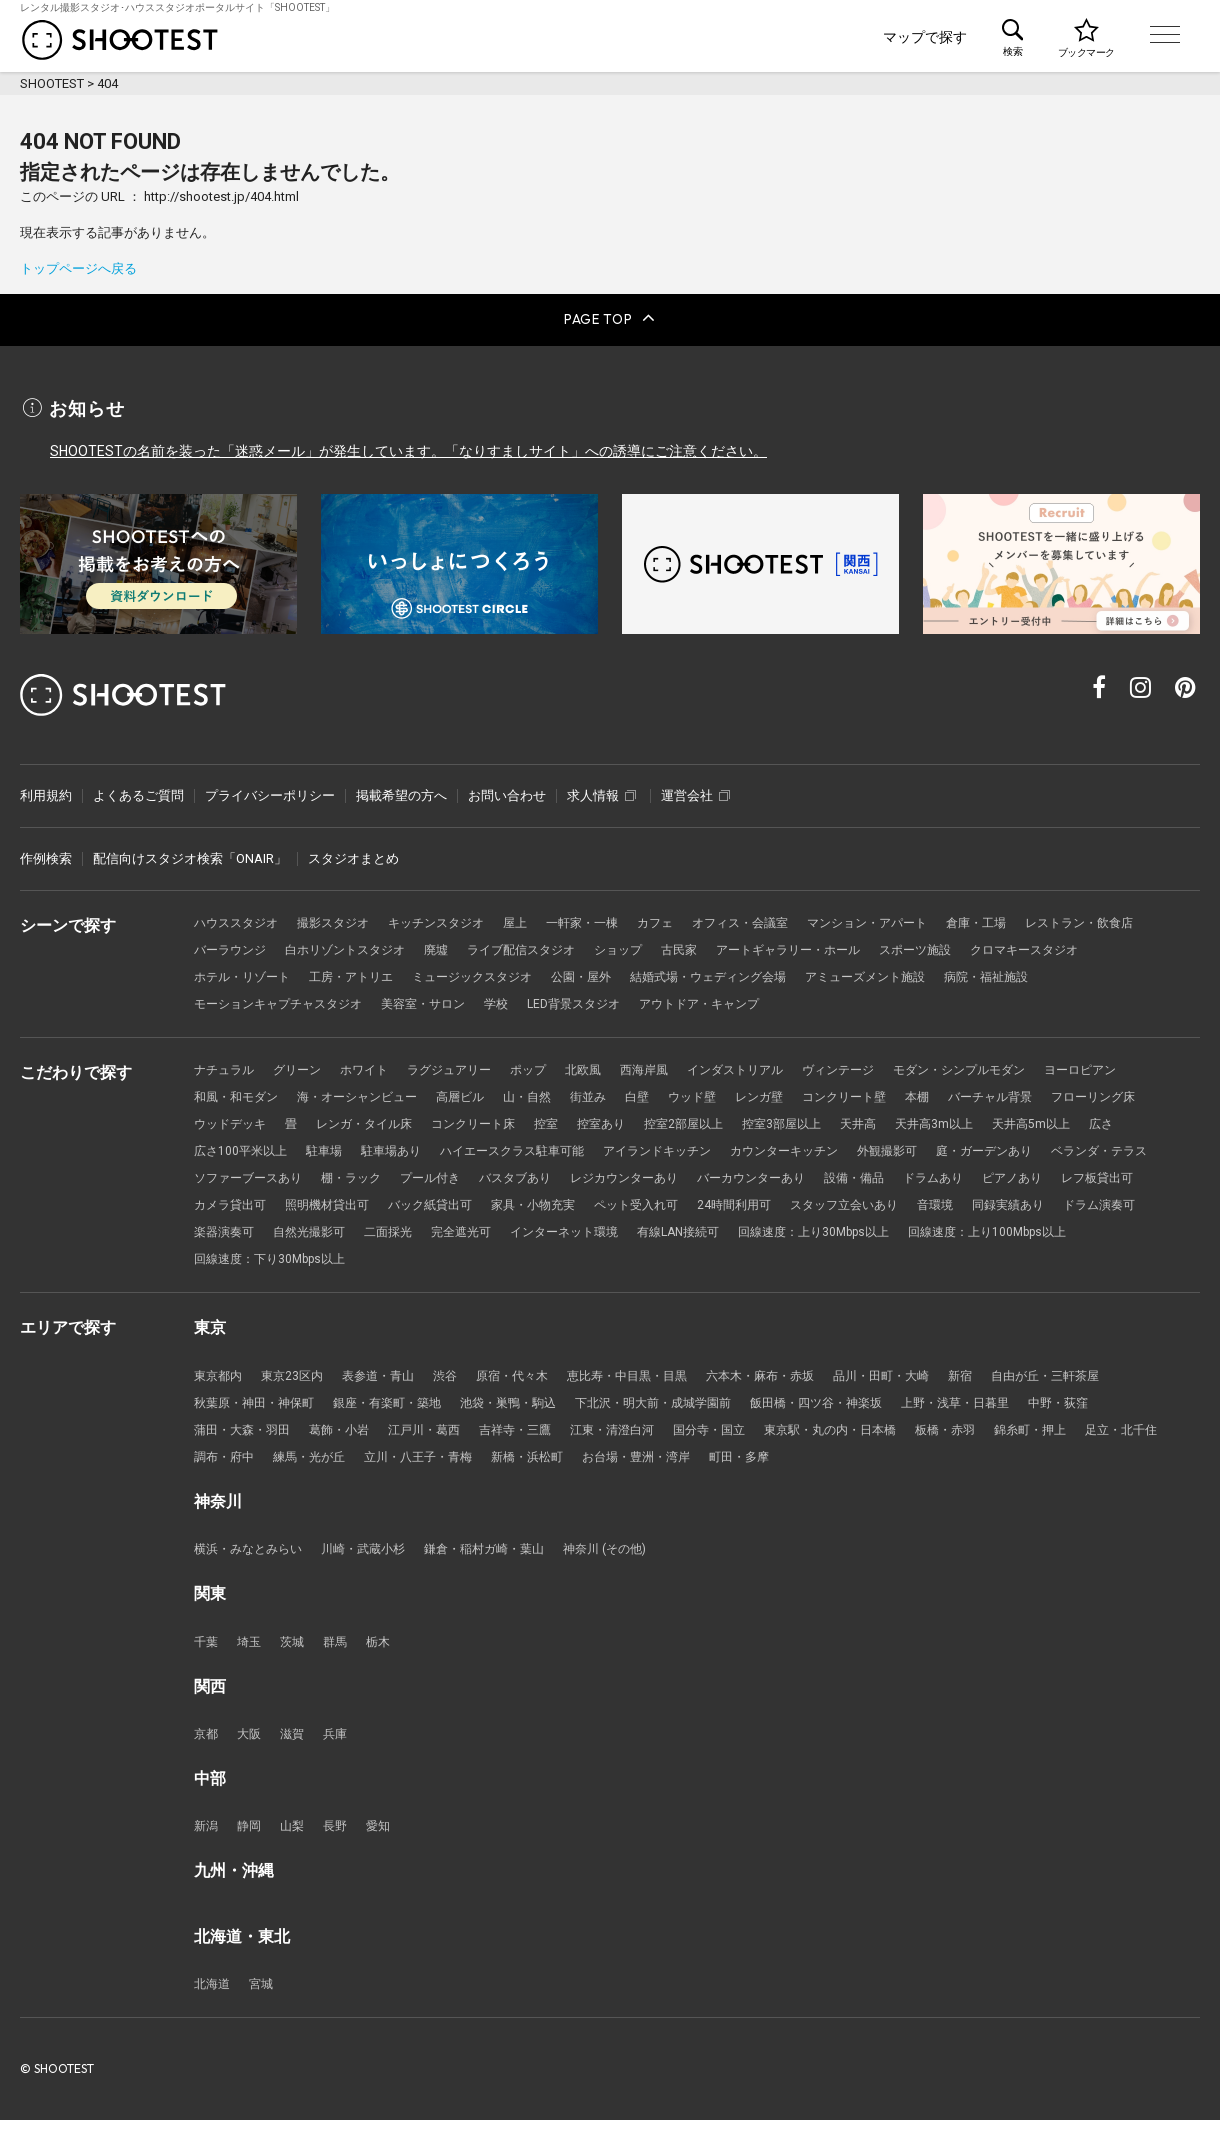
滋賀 (297, 1745)
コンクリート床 (601, 1123)
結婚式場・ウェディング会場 (880, 972)
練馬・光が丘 (414, 1464)
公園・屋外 (744, 972)
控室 (679, 1123)
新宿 (1010, 1380)
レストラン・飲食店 (252, 944)
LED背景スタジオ (710, 1000)
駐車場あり (549, 1151)
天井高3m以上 (1089, 1123)
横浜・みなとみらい (252, 1558)
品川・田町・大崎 (926, 1380)
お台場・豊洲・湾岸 (763, 1464)
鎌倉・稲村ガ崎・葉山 (505, 1558)
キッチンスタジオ (453, 916)
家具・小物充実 (821, 1207)
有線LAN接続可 (1099, 1235)
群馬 (342, 1651)
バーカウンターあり (1035, 1179)
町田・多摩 (873, 1464)
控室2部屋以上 (824, 1123)
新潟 (207, 1838)
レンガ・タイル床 (485, 1123)
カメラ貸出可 (498, 1207)
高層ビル (479, 1095)
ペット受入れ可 (931, 1207)
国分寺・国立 (744, 1436)
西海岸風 (672, 1067)
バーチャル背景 (1040, 1095)
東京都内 (220, 1380)
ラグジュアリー (465, 1067)
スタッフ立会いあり (252, 1235)
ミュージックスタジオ (628, 972)
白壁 (666, 1095)
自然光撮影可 (705, 1235)
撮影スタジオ (343, 916)
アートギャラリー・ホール (964, 944)
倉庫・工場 (1028, 916)
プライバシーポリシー (270, 787)
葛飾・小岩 (349, 1436)
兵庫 (342, 1745)
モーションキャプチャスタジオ (395, 1000)
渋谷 (460, 1380)
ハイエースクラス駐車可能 (679, 1151)
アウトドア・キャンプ (845, 1000)
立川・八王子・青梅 (530, 1464)
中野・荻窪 (1120, 1408)
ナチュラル (226, 1067)
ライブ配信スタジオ (679, 944)
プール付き (692, 1179)
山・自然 (550, 1095)
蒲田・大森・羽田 (246, 1436)
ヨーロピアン (1138, 1067)
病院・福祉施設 (239, 1000)
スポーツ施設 (1100, 944)
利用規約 (46, 787)
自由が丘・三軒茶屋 (1100, 1380)
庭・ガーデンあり (246, 1179)
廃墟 (589, 944)
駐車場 (478, 1151)
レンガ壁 (795, 1095)
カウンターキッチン (970, 1151)
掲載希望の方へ (401, 787)
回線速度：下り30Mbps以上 (651, 1263)
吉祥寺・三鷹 (537, 1436)
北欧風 (607, 1067)
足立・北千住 (233, 1464)
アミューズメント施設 (1049, 972)
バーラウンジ (369, 944)
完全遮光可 (866, 1235)
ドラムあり (226, 1207)
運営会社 (695, 787)
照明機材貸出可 (601, 1207)
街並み (614, 1095)
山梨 (297, 1838)
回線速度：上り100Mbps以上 (464, 1263)
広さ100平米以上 (390, 1151)
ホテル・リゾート (382, 972)
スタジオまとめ (353, 851)
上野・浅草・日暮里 (1010, 1408)
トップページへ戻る (78, 268)
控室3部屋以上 (928, 1123)
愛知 (387, 1838)
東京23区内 (298, 1380)
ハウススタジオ (239, 916)
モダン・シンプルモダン (1008, 1067)
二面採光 (789, 1235)
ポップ (549, 1067)
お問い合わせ (507, 787)
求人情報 (601, 787)
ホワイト (375, 1067)
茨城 (297, 1651)
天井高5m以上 (235, 1151)
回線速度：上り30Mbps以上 (276, 1263)
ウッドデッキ (343, 1123)
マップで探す (925, 37)
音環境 (349, 1235)
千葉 (207, 1651)
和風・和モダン (239, 1095)
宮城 (265, 1997)
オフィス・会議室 (776, 916)
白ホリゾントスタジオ (492, 944)
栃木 (387, 1651)
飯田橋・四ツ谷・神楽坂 (861, 1408)
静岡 (252, 1838)
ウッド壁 (724, 1095)
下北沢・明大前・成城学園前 (686, 1408)
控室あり (737, 1123)
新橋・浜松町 (647, 1464)
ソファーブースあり (498, 1179)
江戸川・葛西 (440, 1436)
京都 (207, 1745)
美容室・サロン (550, 1000)
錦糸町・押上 (1087, 1436)
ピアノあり (310, 1207)
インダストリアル (769, 1067)
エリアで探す (806, 37)
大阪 (252, 1745)
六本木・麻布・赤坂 (796, 1380)
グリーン (304, 1067)
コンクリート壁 (885, 1095)
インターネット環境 (976, 1235)
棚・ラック (608, 1179)
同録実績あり (427, 1235)
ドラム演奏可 (524, 1235)
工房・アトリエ (498, 972)
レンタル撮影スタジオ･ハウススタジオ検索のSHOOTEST (120, 40)
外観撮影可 (1080, 1151)
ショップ (783, 944)
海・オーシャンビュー (369, 1095)
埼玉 (252, 1651)
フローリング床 (239, 1123)
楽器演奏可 (614, 1235)
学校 (628, 1000)
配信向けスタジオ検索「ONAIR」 (190, 851)
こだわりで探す (680, 37)
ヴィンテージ (879, 1067)
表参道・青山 (389, 1380)
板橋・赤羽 (996, 1436)
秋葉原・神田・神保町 (259, 1408)
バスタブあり (783, 1179)
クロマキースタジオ (252, 972)
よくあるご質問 (138, 787)
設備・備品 (1145, 1179)
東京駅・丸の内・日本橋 (873, 1436)
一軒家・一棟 (608, 916)
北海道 (213, 1997)
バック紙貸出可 (711, 1207)
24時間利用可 (1035, 1207)
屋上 (537, 916)
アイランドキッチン (834, 1151)
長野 (342, 1838)
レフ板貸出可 (401, 1207)
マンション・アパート (912, 916)
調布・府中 (323, 1464)
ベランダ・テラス (369, 1179)
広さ (309, 1151)
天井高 (1009, 1123)
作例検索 (46, 851)
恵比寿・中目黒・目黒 (654, 1380)
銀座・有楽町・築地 (401, 1408)
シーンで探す (554, 37)
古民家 (847, 944)
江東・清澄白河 (640, 1436)
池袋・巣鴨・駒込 (531, 1408)
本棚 (963, 1095)
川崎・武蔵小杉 (375, 1558)
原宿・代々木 (531, 1380)
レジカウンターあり (899, 1179)
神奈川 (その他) (634, 1558)
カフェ (685, 916)
